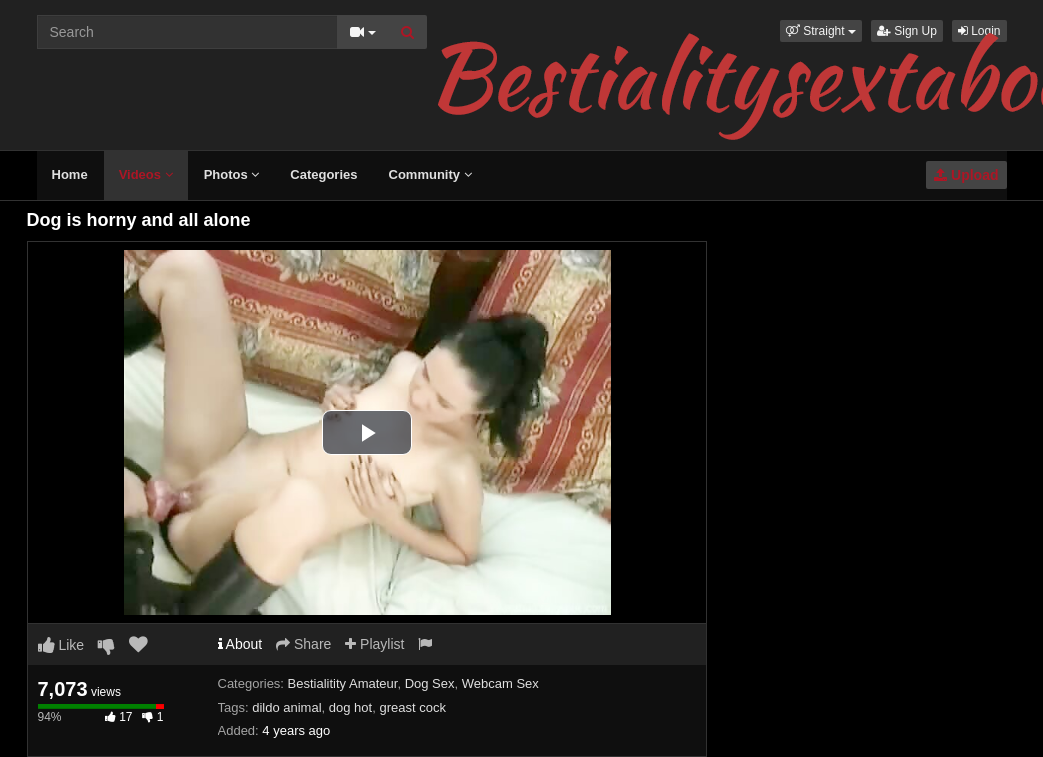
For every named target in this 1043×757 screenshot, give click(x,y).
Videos (146, 174)
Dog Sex (430, 683)
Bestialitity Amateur (343, 683)
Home (70, 174)
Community (430, 174)
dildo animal (286, 707)
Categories (323, 174)
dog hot (350, 707)
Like (61, 645)
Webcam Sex (500, 683)
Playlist (374, 644)
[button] (821, 31)
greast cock (412, 707)
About (240, 644)
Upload (966, 175)
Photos (232, 174)
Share (303, 644)
